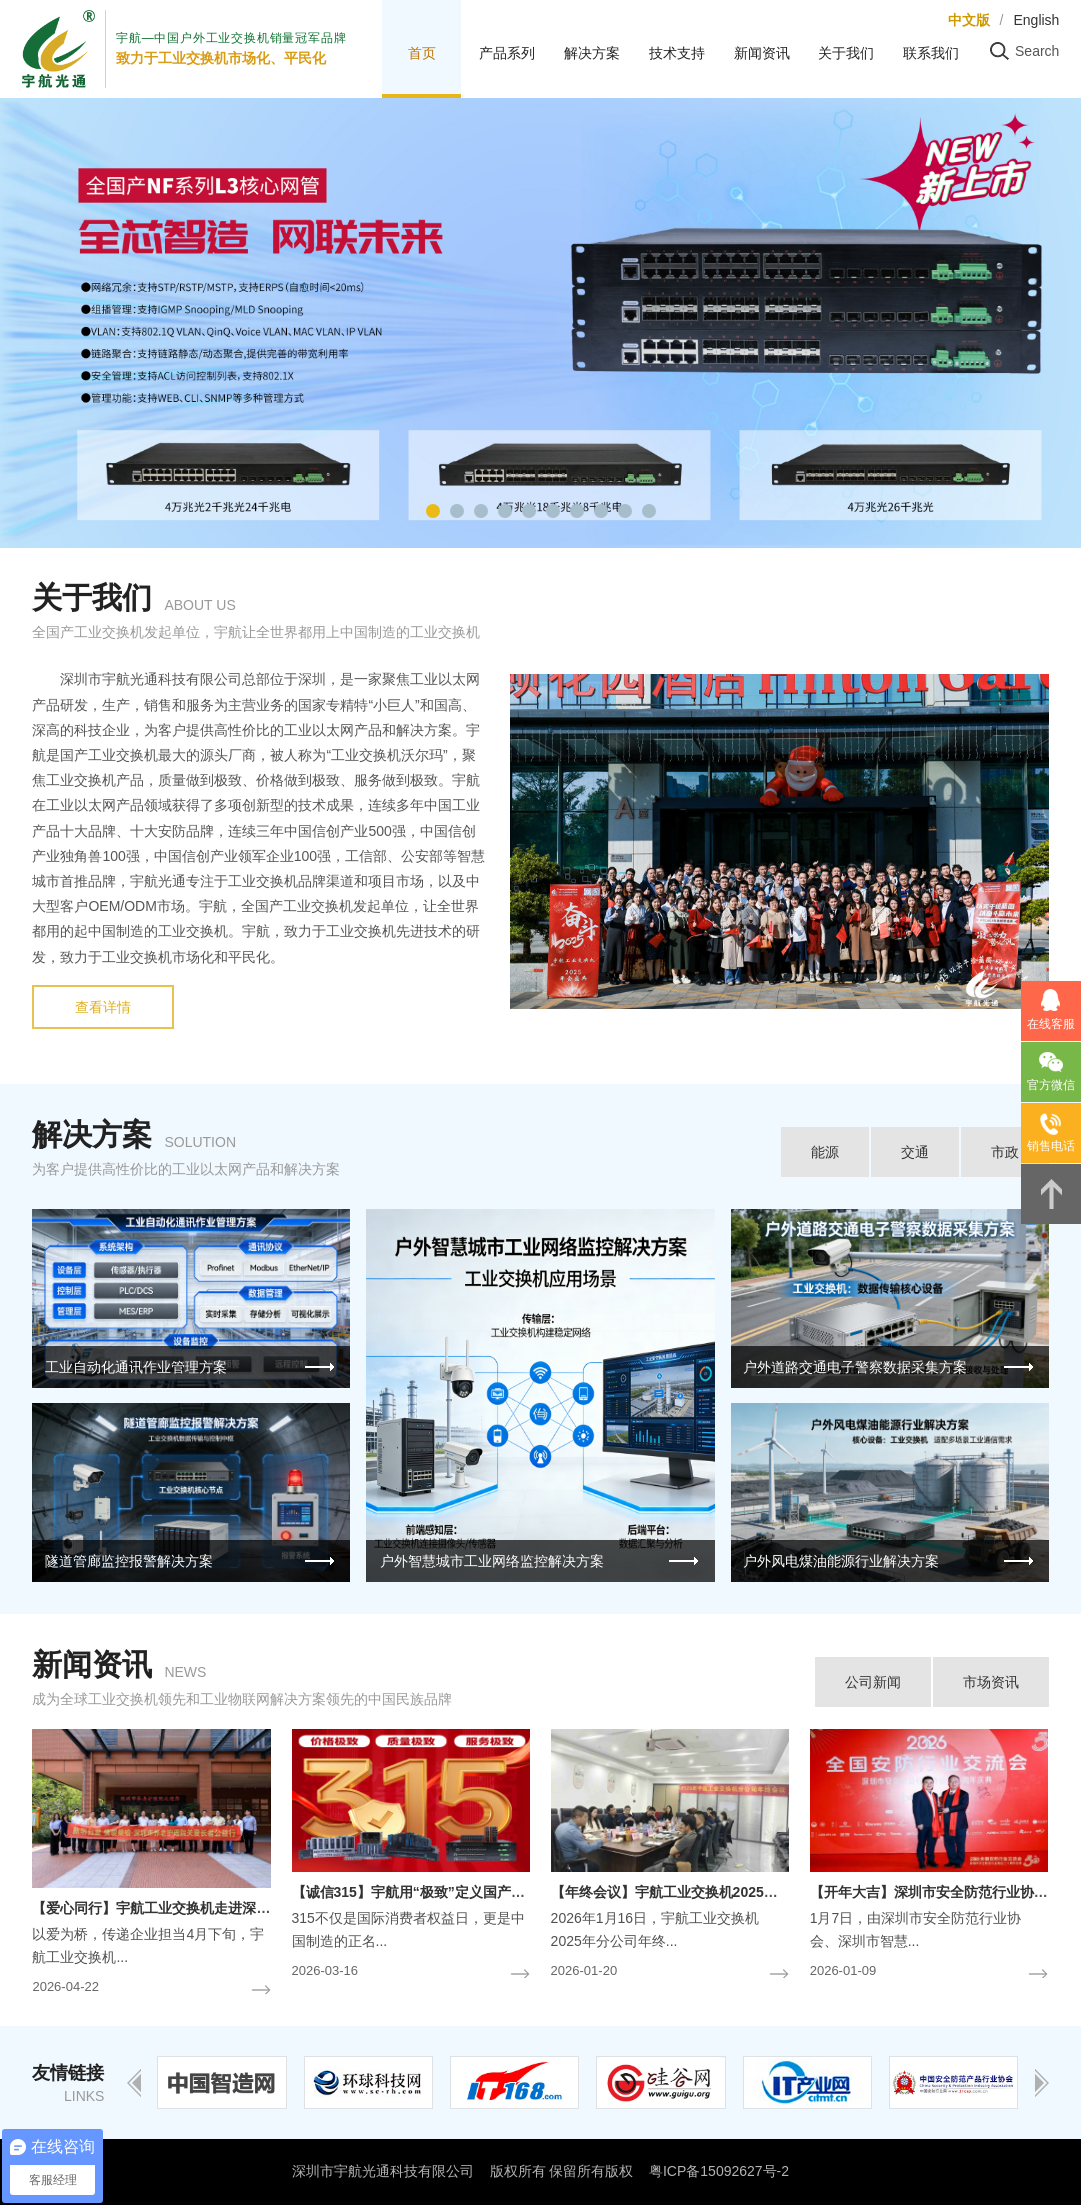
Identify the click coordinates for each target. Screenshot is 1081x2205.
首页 (422, 53)
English (1036, 20)
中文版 (969, 20)
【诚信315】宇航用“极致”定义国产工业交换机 (436, 1892)
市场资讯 (991, 1682)
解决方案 (592, 53)
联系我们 (931, 53)
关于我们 (846, 53)
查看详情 (103, 1007)
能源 (825, 1152)
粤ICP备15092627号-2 (719, 2171)
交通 (915, 1152)
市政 (1005, 1152)
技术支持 (677, 53)
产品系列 (507, 53)
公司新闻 (873, 1682)
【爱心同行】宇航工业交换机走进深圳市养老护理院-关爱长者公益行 (244, 1908)
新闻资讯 (762, 53)
